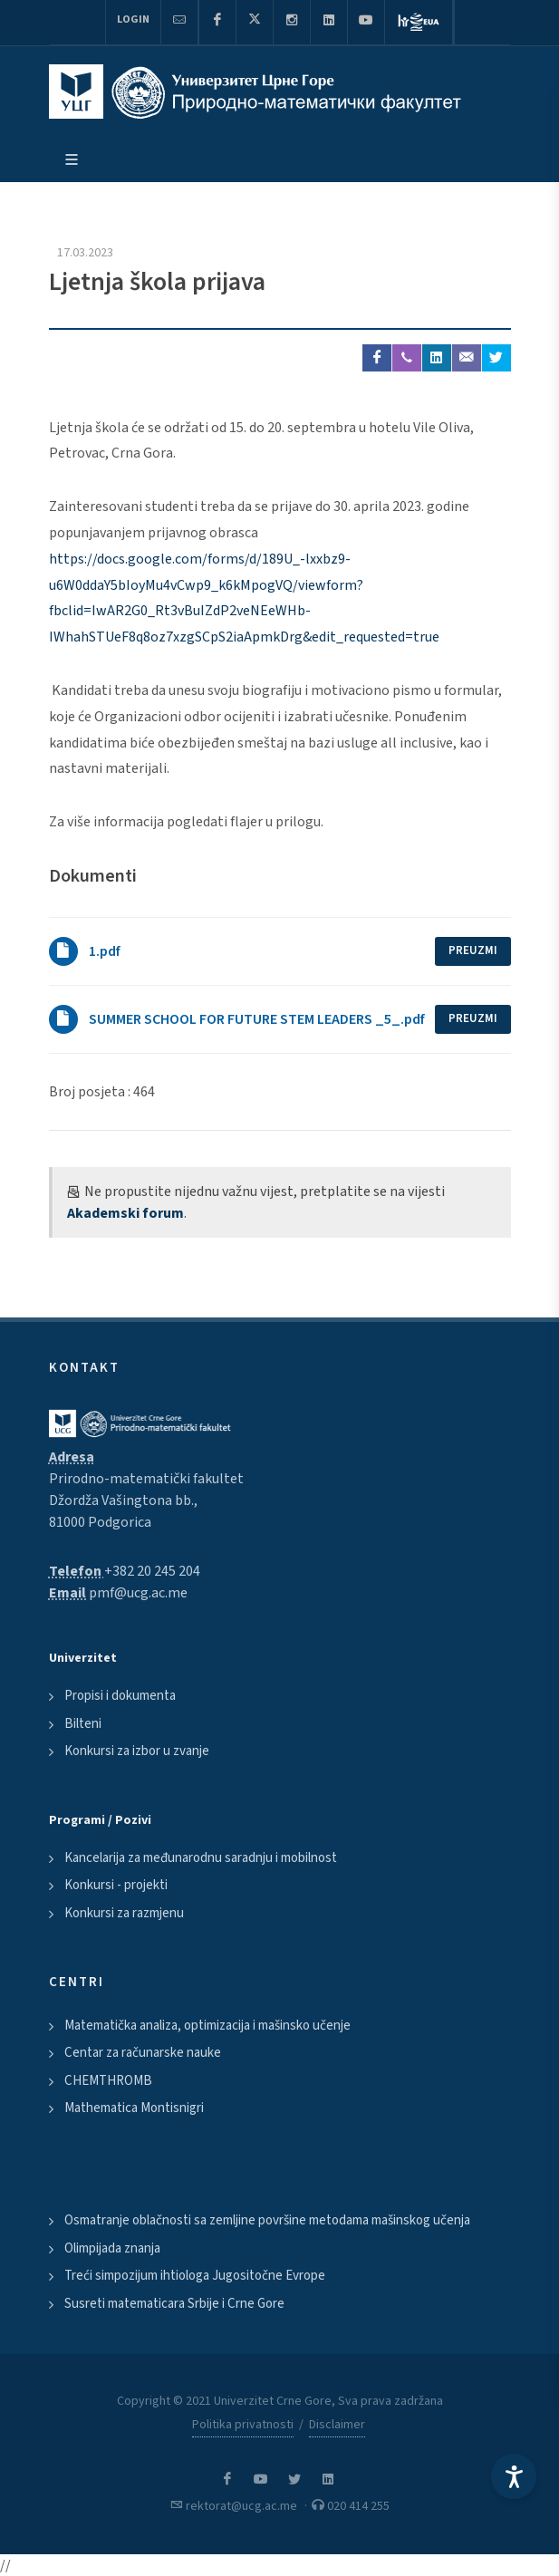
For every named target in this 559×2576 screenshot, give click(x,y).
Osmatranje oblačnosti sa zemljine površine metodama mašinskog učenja (267, 2220)
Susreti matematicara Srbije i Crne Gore (174, 2303)
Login (133, 19)
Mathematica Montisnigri (134, 2108)
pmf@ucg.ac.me (138, 1593)
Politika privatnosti (243, 2425)
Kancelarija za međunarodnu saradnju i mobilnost (200, 1857)
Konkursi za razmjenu (124, 1913)
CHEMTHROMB (108, 2080)
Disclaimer (337, 2425)
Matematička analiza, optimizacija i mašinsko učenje (207, 2025)
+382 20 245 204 (152, 1571)
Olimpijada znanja (112, 2248)
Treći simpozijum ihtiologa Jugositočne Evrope (194, 2275)
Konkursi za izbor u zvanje (136, 1751)
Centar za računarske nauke (142, 2052)
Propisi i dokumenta (120, 1695)
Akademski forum (125, 1213)
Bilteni (82, 1723)
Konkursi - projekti (116, 1885)
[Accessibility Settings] (513, 2476)
